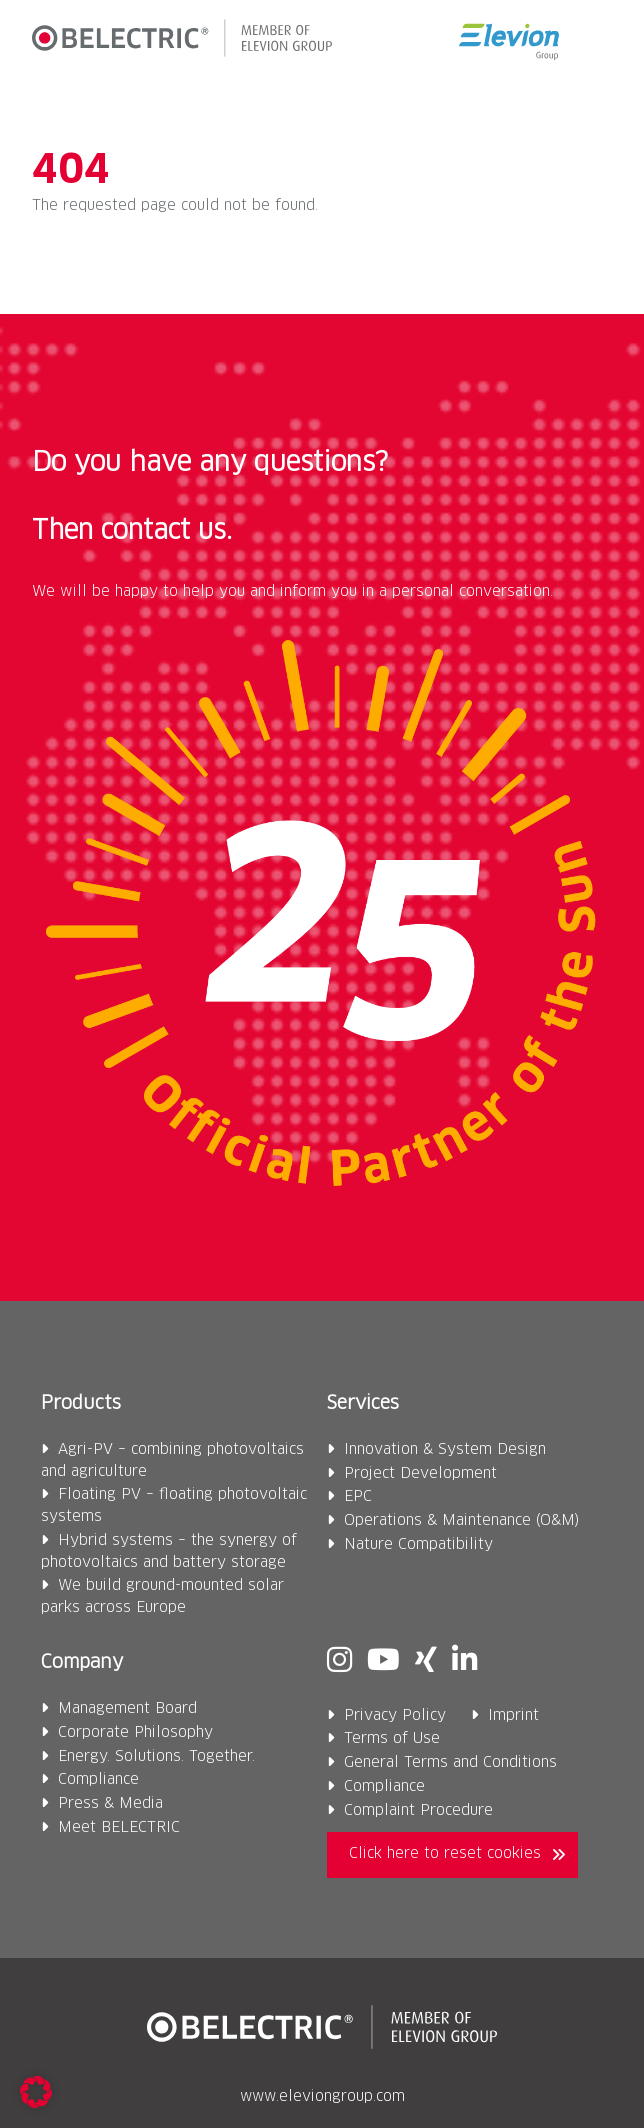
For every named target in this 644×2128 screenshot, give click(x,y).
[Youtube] (383, 1662)
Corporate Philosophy (135, 1733)
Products (81, 1404)
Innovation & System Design (445, 1450)
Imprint (513, 1716)
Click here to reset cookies (445, 1854)
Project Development (420, 1474)
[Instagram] (339, 1662)
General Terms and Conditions (450, 1763)
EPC (358, 1497)
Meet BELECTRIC (119, 1828)
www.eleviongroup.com (322, 2097)
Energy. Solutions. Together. (156, 1757)
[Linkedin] (464, 1662)
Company (82, 1663)
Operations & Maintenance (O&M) (461, 1521)
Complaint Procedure (418, 1811)
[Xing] (426, 1662)
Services (363, 1404)
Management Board (127, 1709)
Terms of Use (392, 1739)
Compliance (98, 1780)
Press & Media (110, 1804)
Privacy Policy (395, 1716)
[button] (595, 42)
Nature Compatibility (418, 1545)
